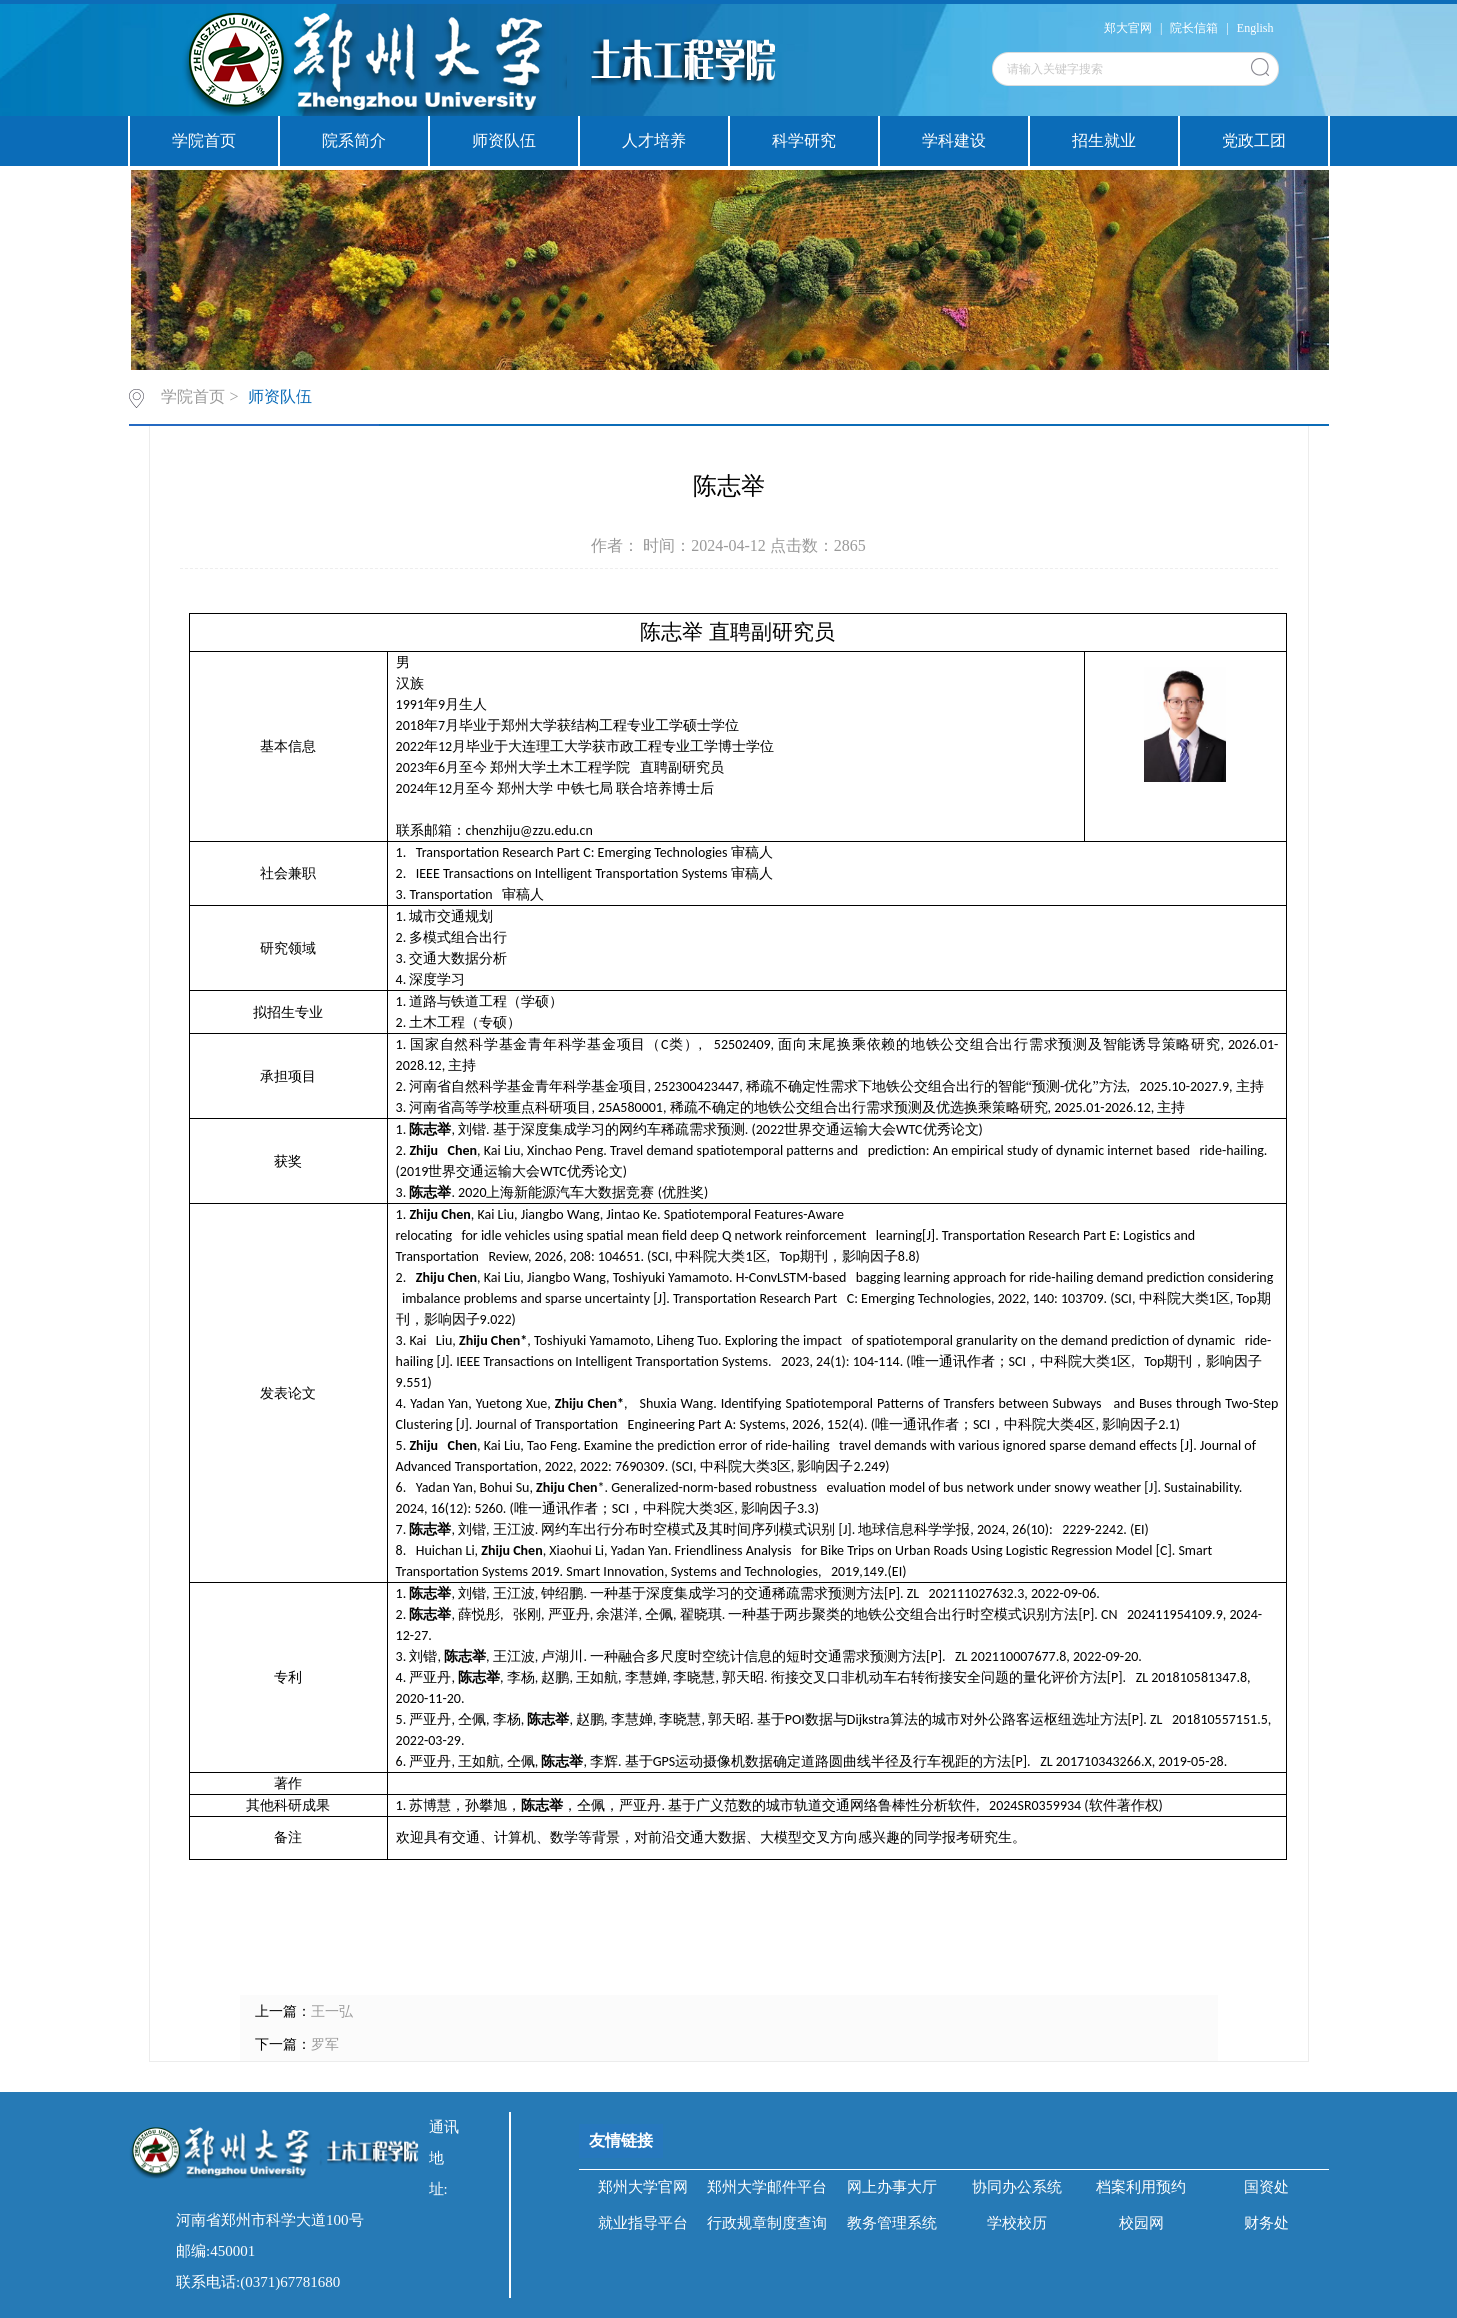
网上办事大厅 (892, 2187)
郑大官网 (1128, 28)
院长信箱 (1194, 28)
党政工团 (1254, 140)
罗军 (325, 2044)
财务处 (1266, 2223)
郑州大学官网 (643, 2187)
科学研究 (804, 140)
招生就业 (1104, 140)
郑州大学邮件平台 (767, 2187)
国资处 (1266, 2187)
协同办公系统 (1017, 2187)
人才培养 (654, 140)
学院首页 (204, 140)
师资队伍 (504, 140)
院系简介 (354, 140)
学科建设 (954, 140)
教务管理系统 (892, 2223)
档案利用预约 (1141, 2187)
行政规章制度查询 (767, 2223)
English (1255, 28)
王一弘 (332, 2011)
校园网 (1141, 2223)
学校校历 (1017, 2223)
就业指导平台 (643, 2223)
